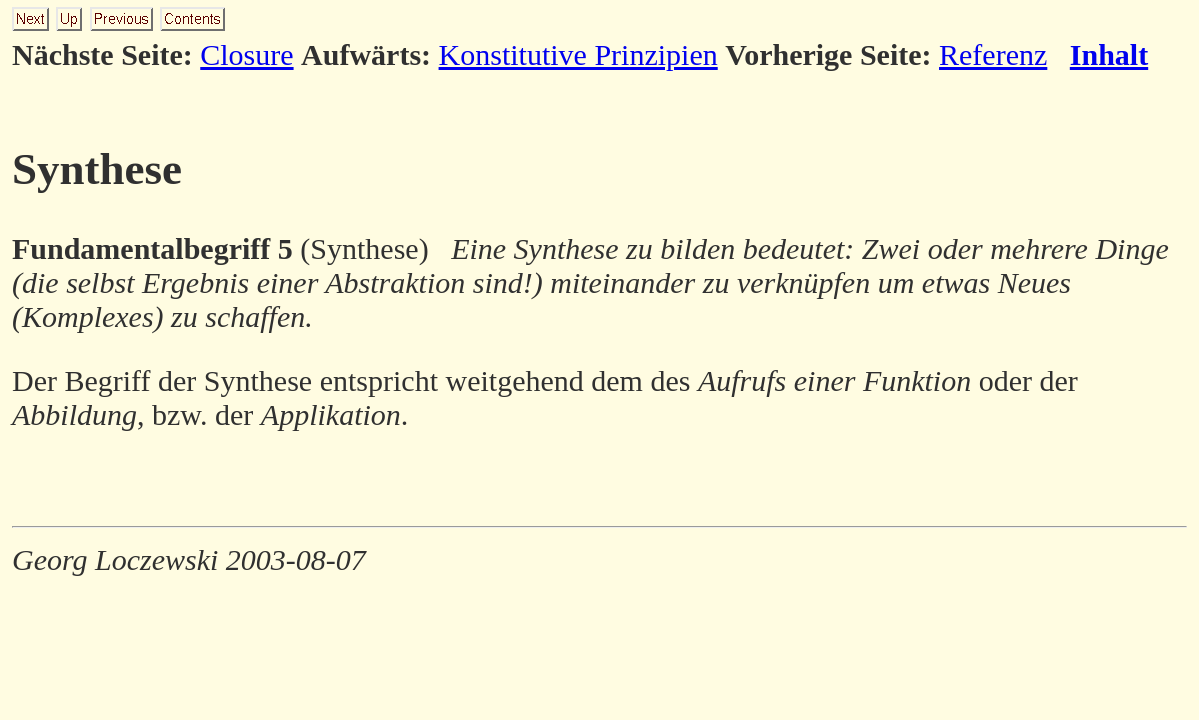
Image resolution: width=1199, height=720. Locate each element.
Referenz (993, 54)
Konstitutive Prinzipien (578, 54)
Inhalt (1109, 54)
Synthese (97, 169)
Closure (246, 54)
